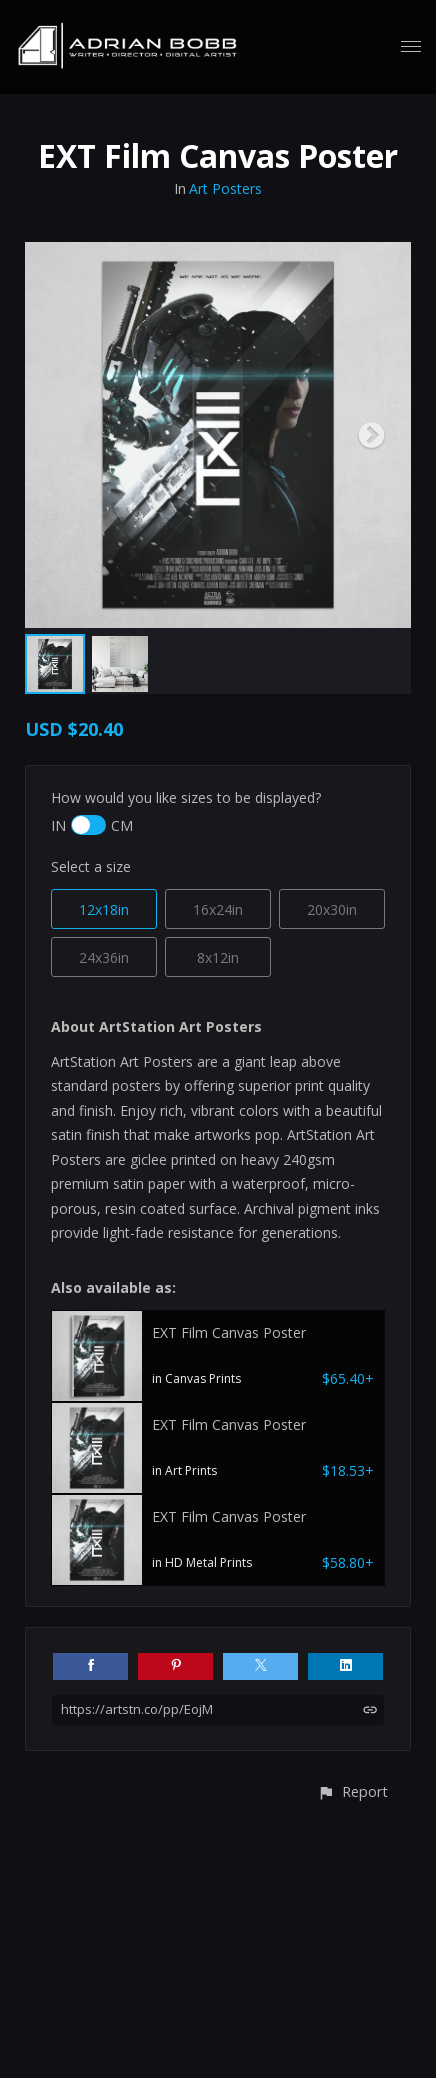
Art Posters (225, 188)
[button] (352, 1791)
